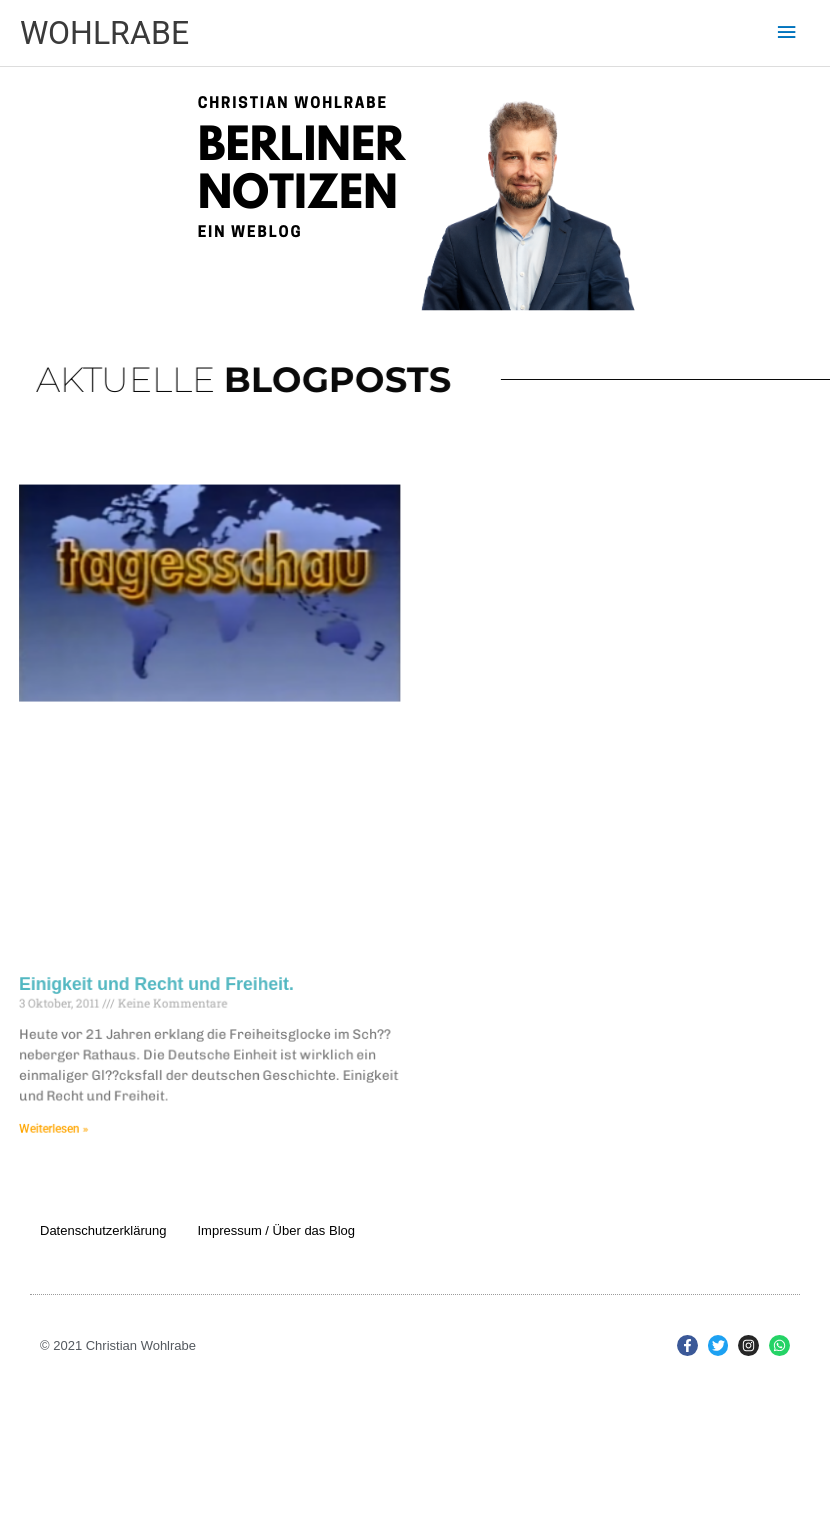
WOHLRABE (104, 33)
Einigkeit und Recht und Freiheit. (166, 976)
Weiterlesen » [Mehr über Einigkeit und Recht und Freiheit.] (68, 1115)
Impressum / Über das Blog (276, 1230)
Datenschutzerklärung (103, 1230)
